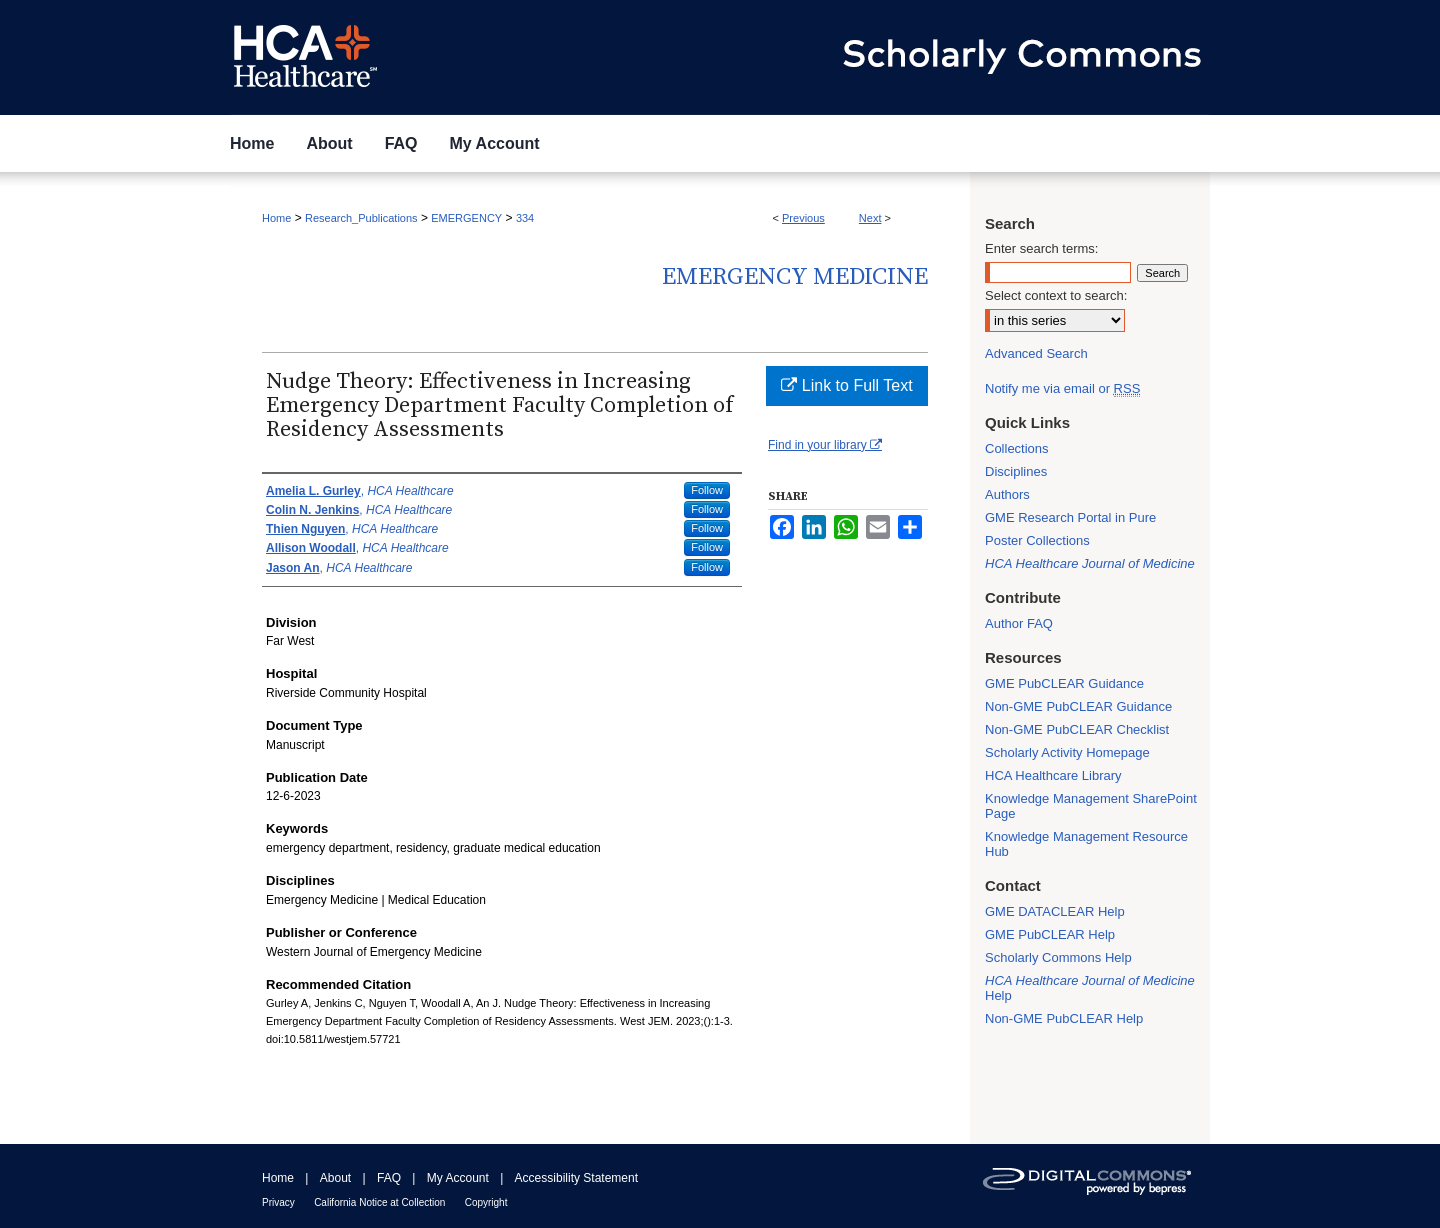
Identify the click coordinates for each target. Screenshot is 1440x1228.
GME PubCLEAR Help (1050, 934)
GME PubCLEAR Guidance (1064, 683)
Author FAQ (1019, 623)
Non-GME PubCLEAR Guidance (1078, 706)
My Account (458, 1178)
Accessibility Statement (576, 1178)
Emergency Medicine (795, 277)
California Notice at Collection (379, 1202)
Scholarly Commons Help (1058, 957)
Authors (1007, 494)
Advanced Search (1036, 353)
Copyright (486, 1202)
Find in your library (825, 445)
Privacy (278, 1202)
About (335, 1178)
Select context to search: (1056, 295)
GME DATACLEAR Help (1055, 911)
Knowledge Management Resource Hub (1086, 844)
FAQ (389, 1178)
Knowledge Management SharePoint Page (1091, 806)
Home (276, 218)
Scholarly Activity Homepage (1067, 752)
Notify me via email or (1062, 388)
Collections (1017, 448)
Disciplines (1016, 471)
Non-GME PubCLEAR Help (1064, 1018)
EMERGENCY (466, 218)
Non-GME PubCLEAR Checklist (1077, 729)
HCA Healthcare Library (1053, 775)
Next (870, 218)
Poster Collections (1037, 540)
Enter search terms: (1041, 248)
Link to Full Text (846, 385)
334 (525, 218)
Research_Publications (361, 218)
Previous (803, 218)
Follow (707, 490)
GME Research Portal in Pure (1070, 517)
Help (1090, 988)
